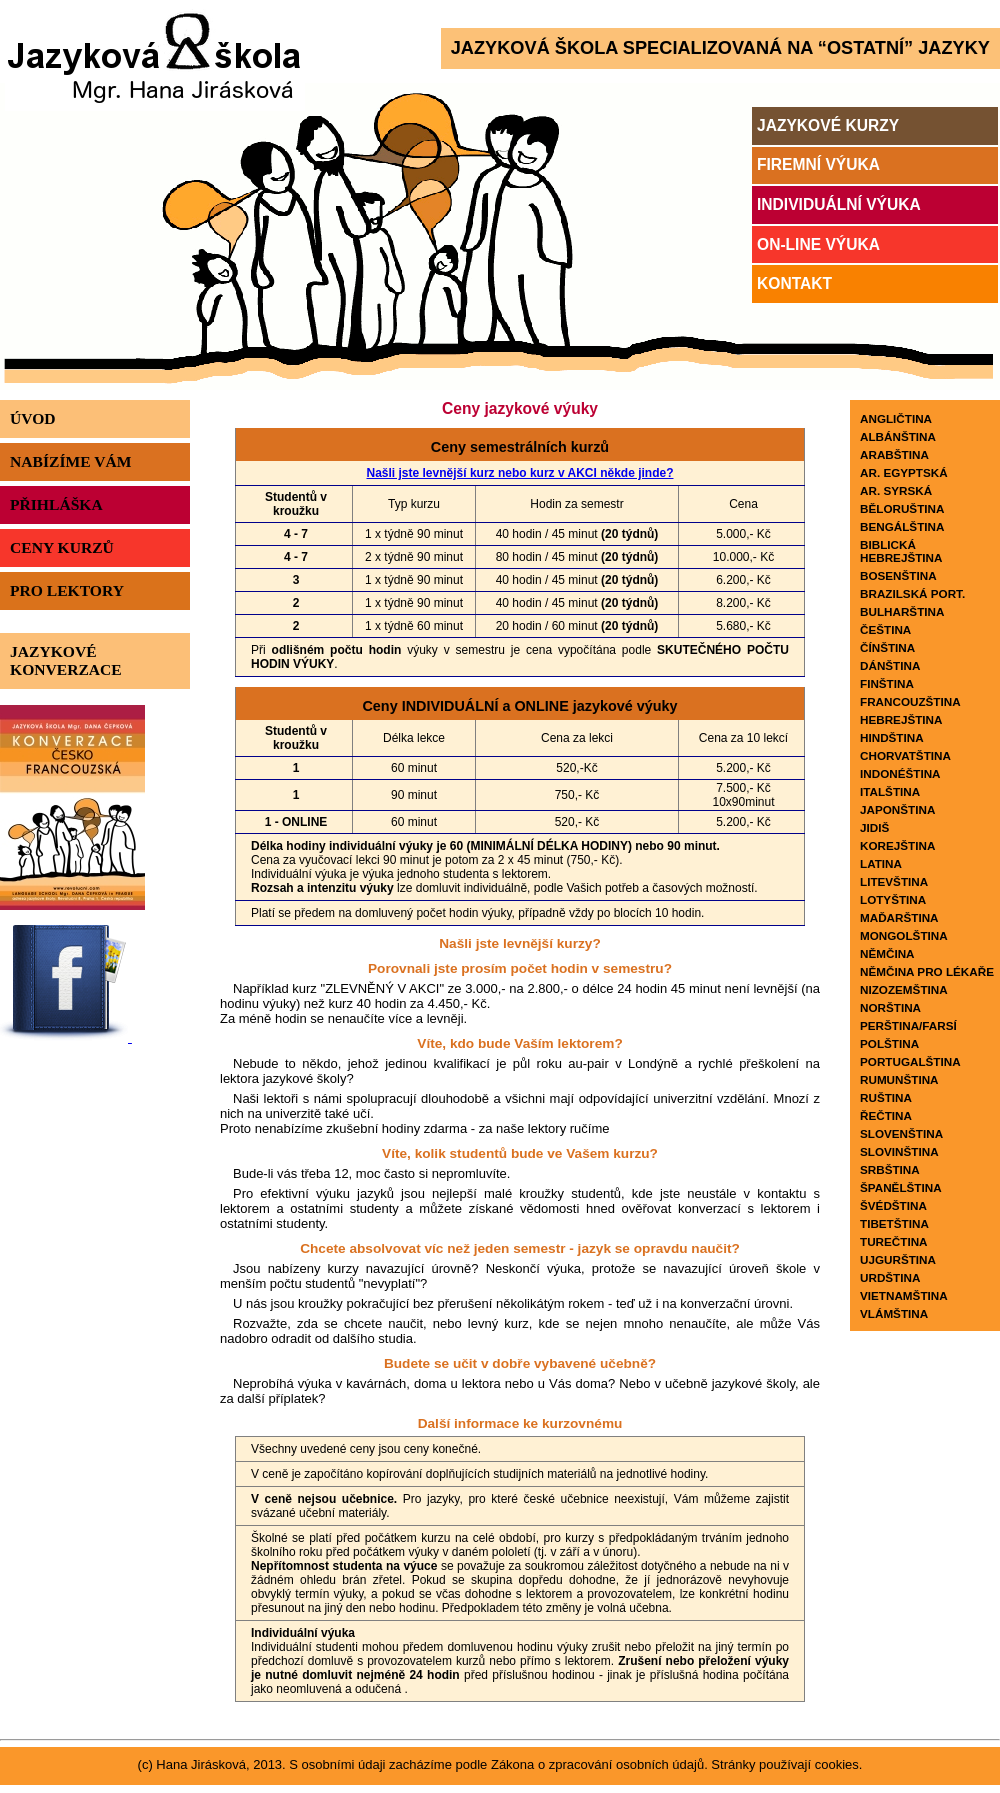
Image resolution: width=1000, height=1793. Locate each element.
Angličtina (896, 418)
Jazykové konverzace (66, 660)
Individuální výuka (839, 204)
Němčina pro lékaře (927, 971)
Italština (890, 791)
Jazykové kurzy (828, 125)
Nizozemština (904, 989)
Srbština (890, 1169)
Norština (890, 1007)
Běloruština (902, 508)
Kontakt (794, 283)
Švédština (893, 1205)
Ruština (886, 1097)
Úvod (33, 418)
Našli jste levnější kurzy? (520, 943)
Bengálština (902, 526)
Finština (887, 683)
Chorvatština (905, 755)
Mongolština (904, 935)
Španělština (901, 1187)
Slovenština (901, 1133)
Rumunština (899, 1079)
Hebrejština (901, 719)
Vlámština (894, 1313)
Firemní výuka (818, 164)
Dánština (890, 665)
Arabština (894, 454)
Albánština (898, 436)
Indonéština (900, 773)
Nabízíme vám (70, 461)
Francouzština (910, 701)
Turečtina (894, 1241)
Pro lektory (67, 590)
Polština (889, 1043)
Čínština (887, 647)
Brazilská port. (912, 593)
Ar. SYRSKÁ (896, 490)
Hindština (892, 737)
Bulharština (902, 611)
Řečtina (886, 1115)
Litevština (894, 881)
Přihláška (56, 504)
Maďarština (899, 917)
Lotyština (893, 899)
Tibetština (894, 1223)
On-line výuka (818, 244)
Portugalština (910, 1061)
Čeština (885, 629)
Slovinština (899, 1151)
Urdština (890, 1277)
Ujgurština (898, 1259)
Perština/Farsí (908, 1025)
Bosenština (898, 575)
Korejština (897, 845)
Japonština (897, 809)
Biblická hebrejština (901, 551)
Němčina (887, 953)
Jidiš (874, 827)
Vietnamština (904, 1295)
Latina (881, 863)
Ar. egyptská (904, 472)
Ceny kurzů (62, 547)
